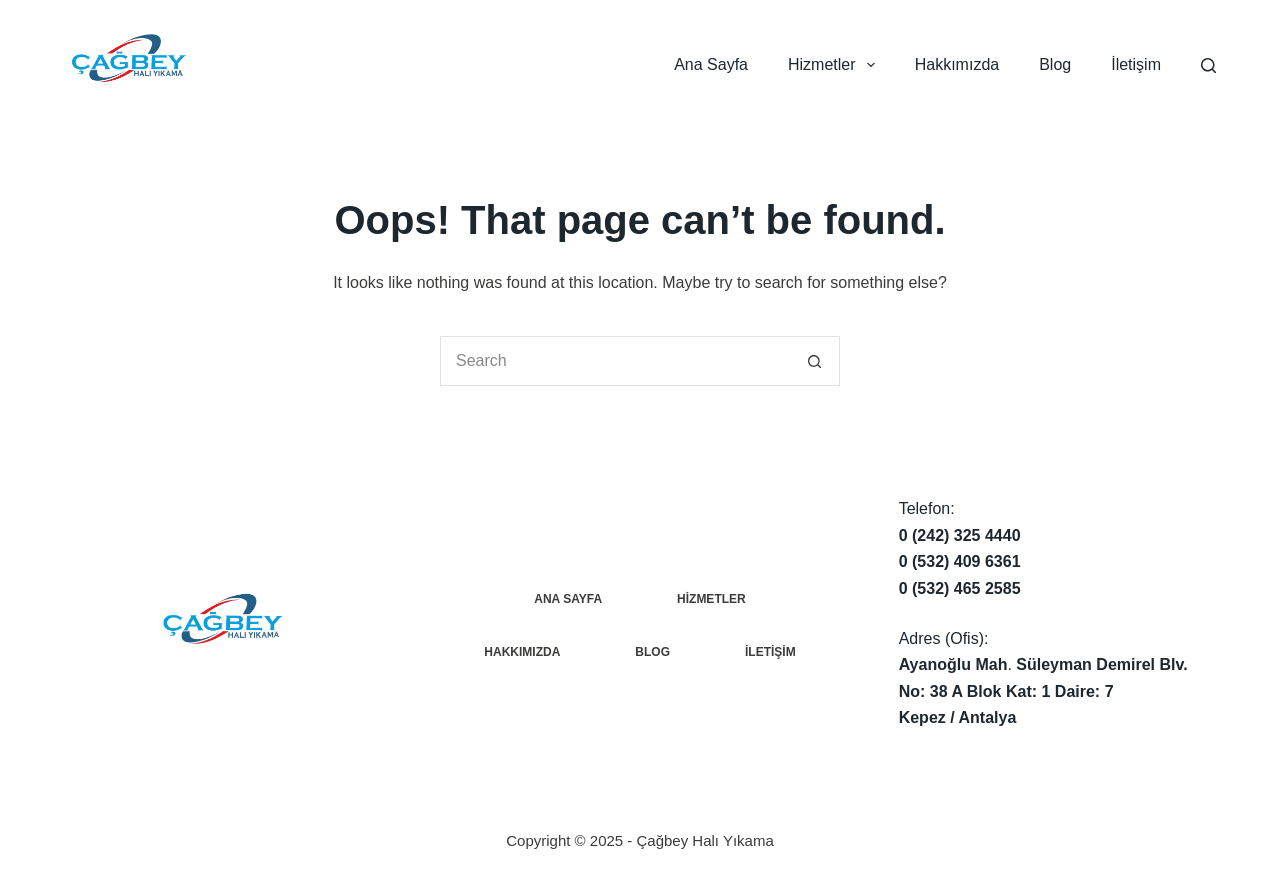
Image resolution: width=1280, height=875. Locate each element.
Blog (1055, 64)
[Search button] (815, 361)
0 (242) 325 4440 (960, 535)
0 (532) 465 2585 (960, 588)
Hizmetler (835, 65)
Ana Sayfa (711, 64)
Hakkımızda (957, 64)
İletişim (1136, 64)
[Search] (1208, 65)
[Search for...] (615, 361)
